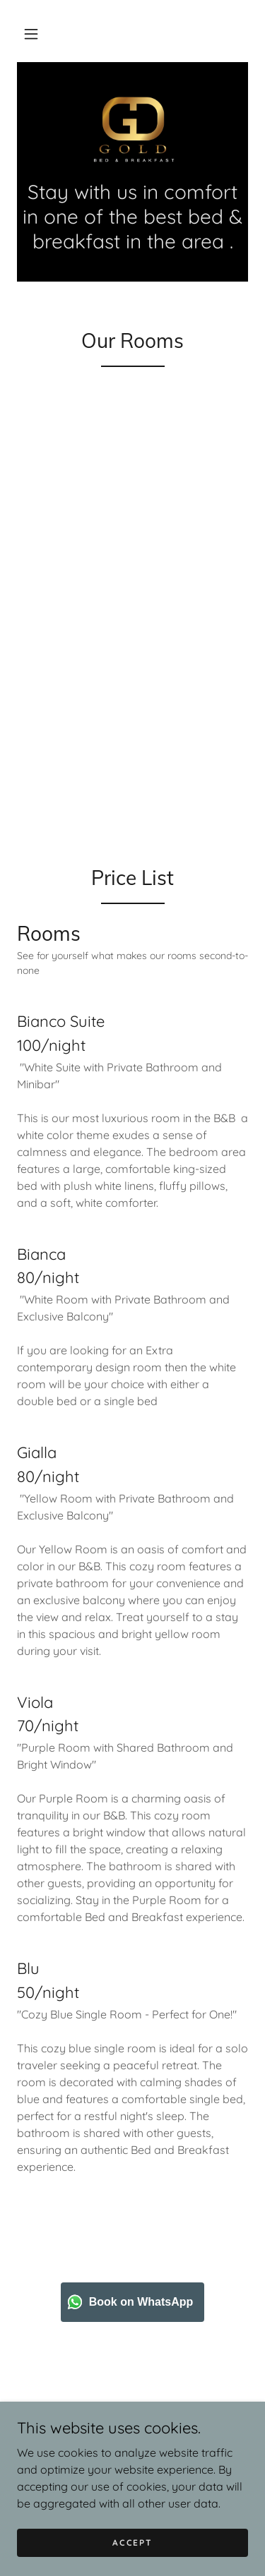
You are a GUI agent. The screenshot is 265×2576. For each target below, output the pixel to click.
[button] (31, 34)
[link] (132, 129)
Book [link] (132, 2444)
